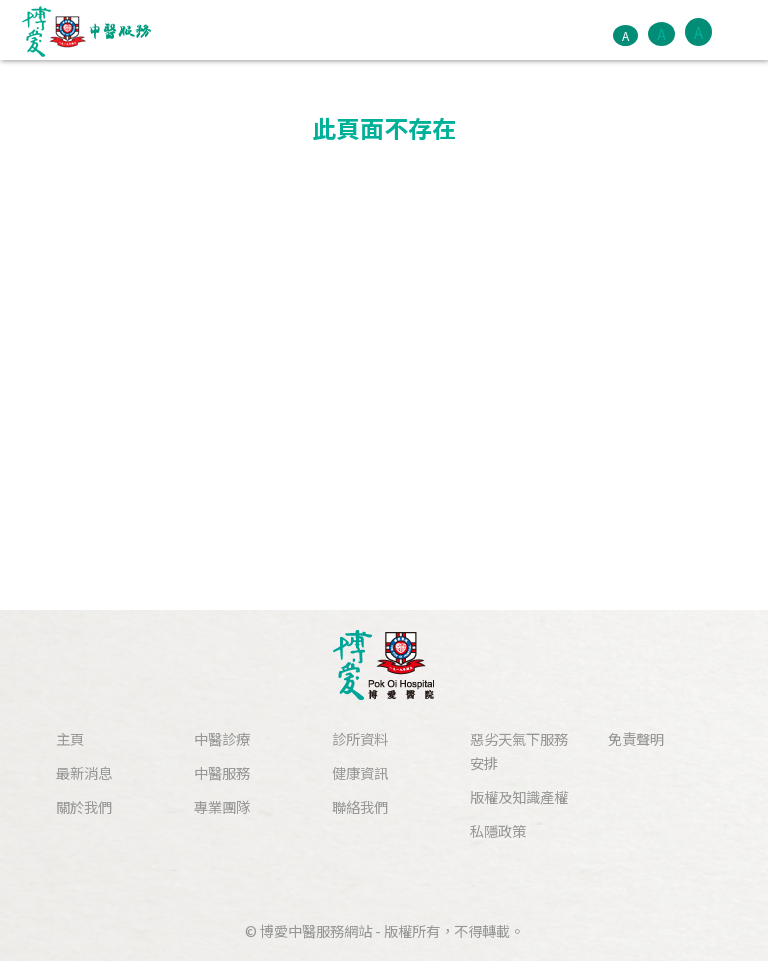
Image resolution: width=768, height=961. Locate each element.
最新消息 (84, 772)
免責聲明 (636, 738)
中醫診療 (222, 738)
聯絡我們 (360, 806)
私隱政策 (498, 830)
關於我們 (84, 806)
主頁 (70, 738)
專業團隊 (222, 806)
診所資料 (360, 738)
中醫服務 (222, 772)
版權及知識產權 (519, 796)
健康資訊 (360, 772)
